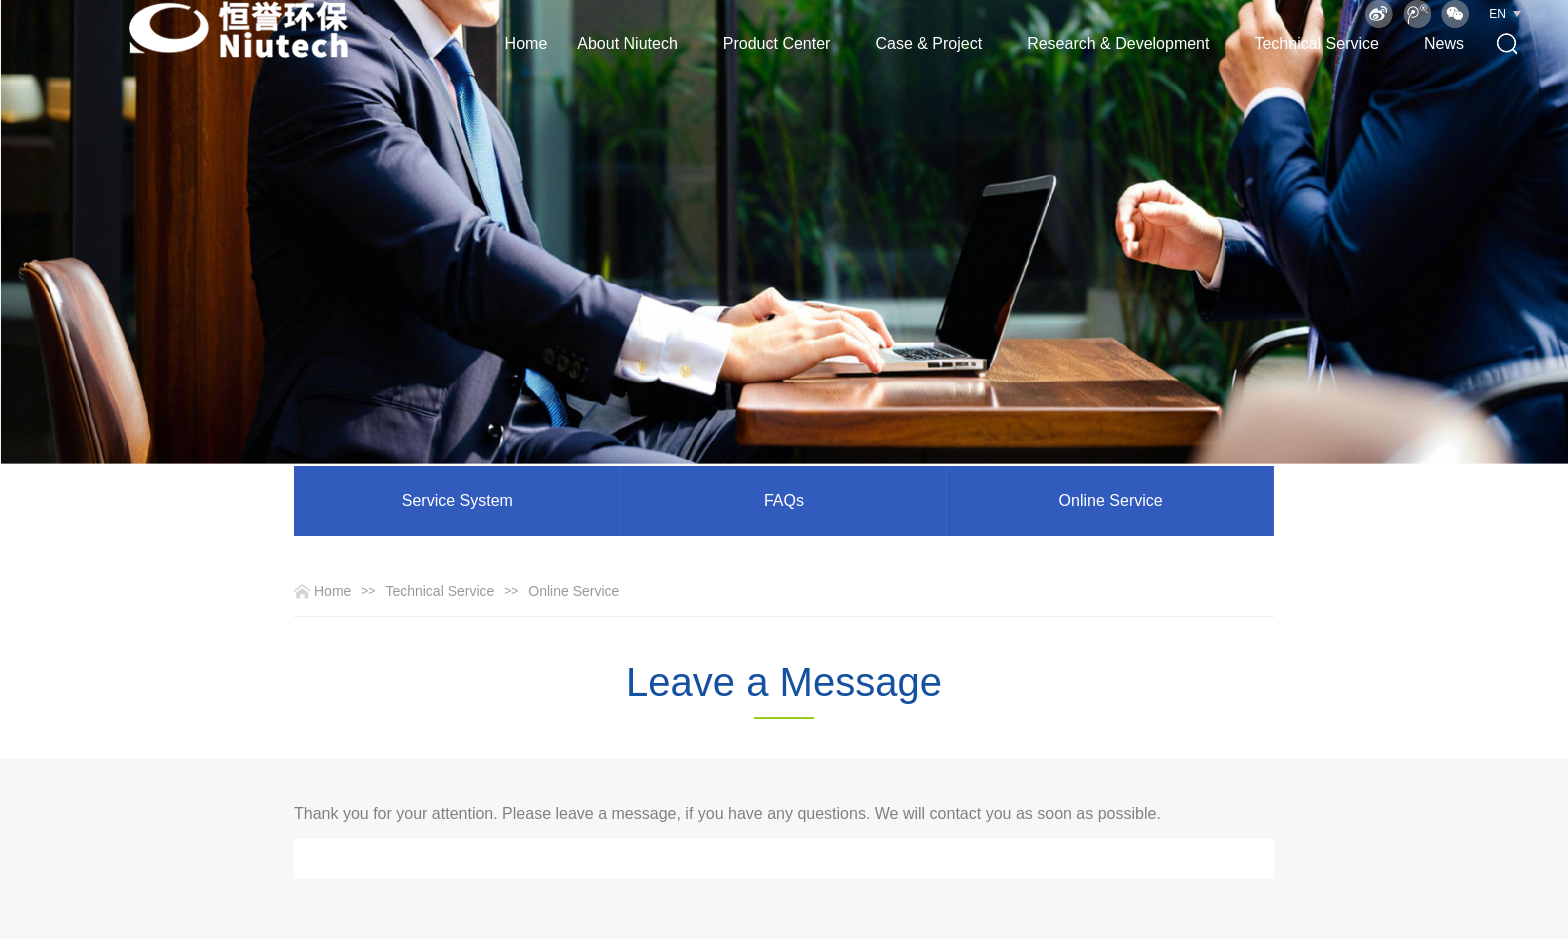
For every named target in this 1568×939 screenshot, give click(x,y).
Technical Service (439, 591)
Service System (457, 500)
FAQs (784, 500)
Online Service (1111, 500)
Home (526, 43)
